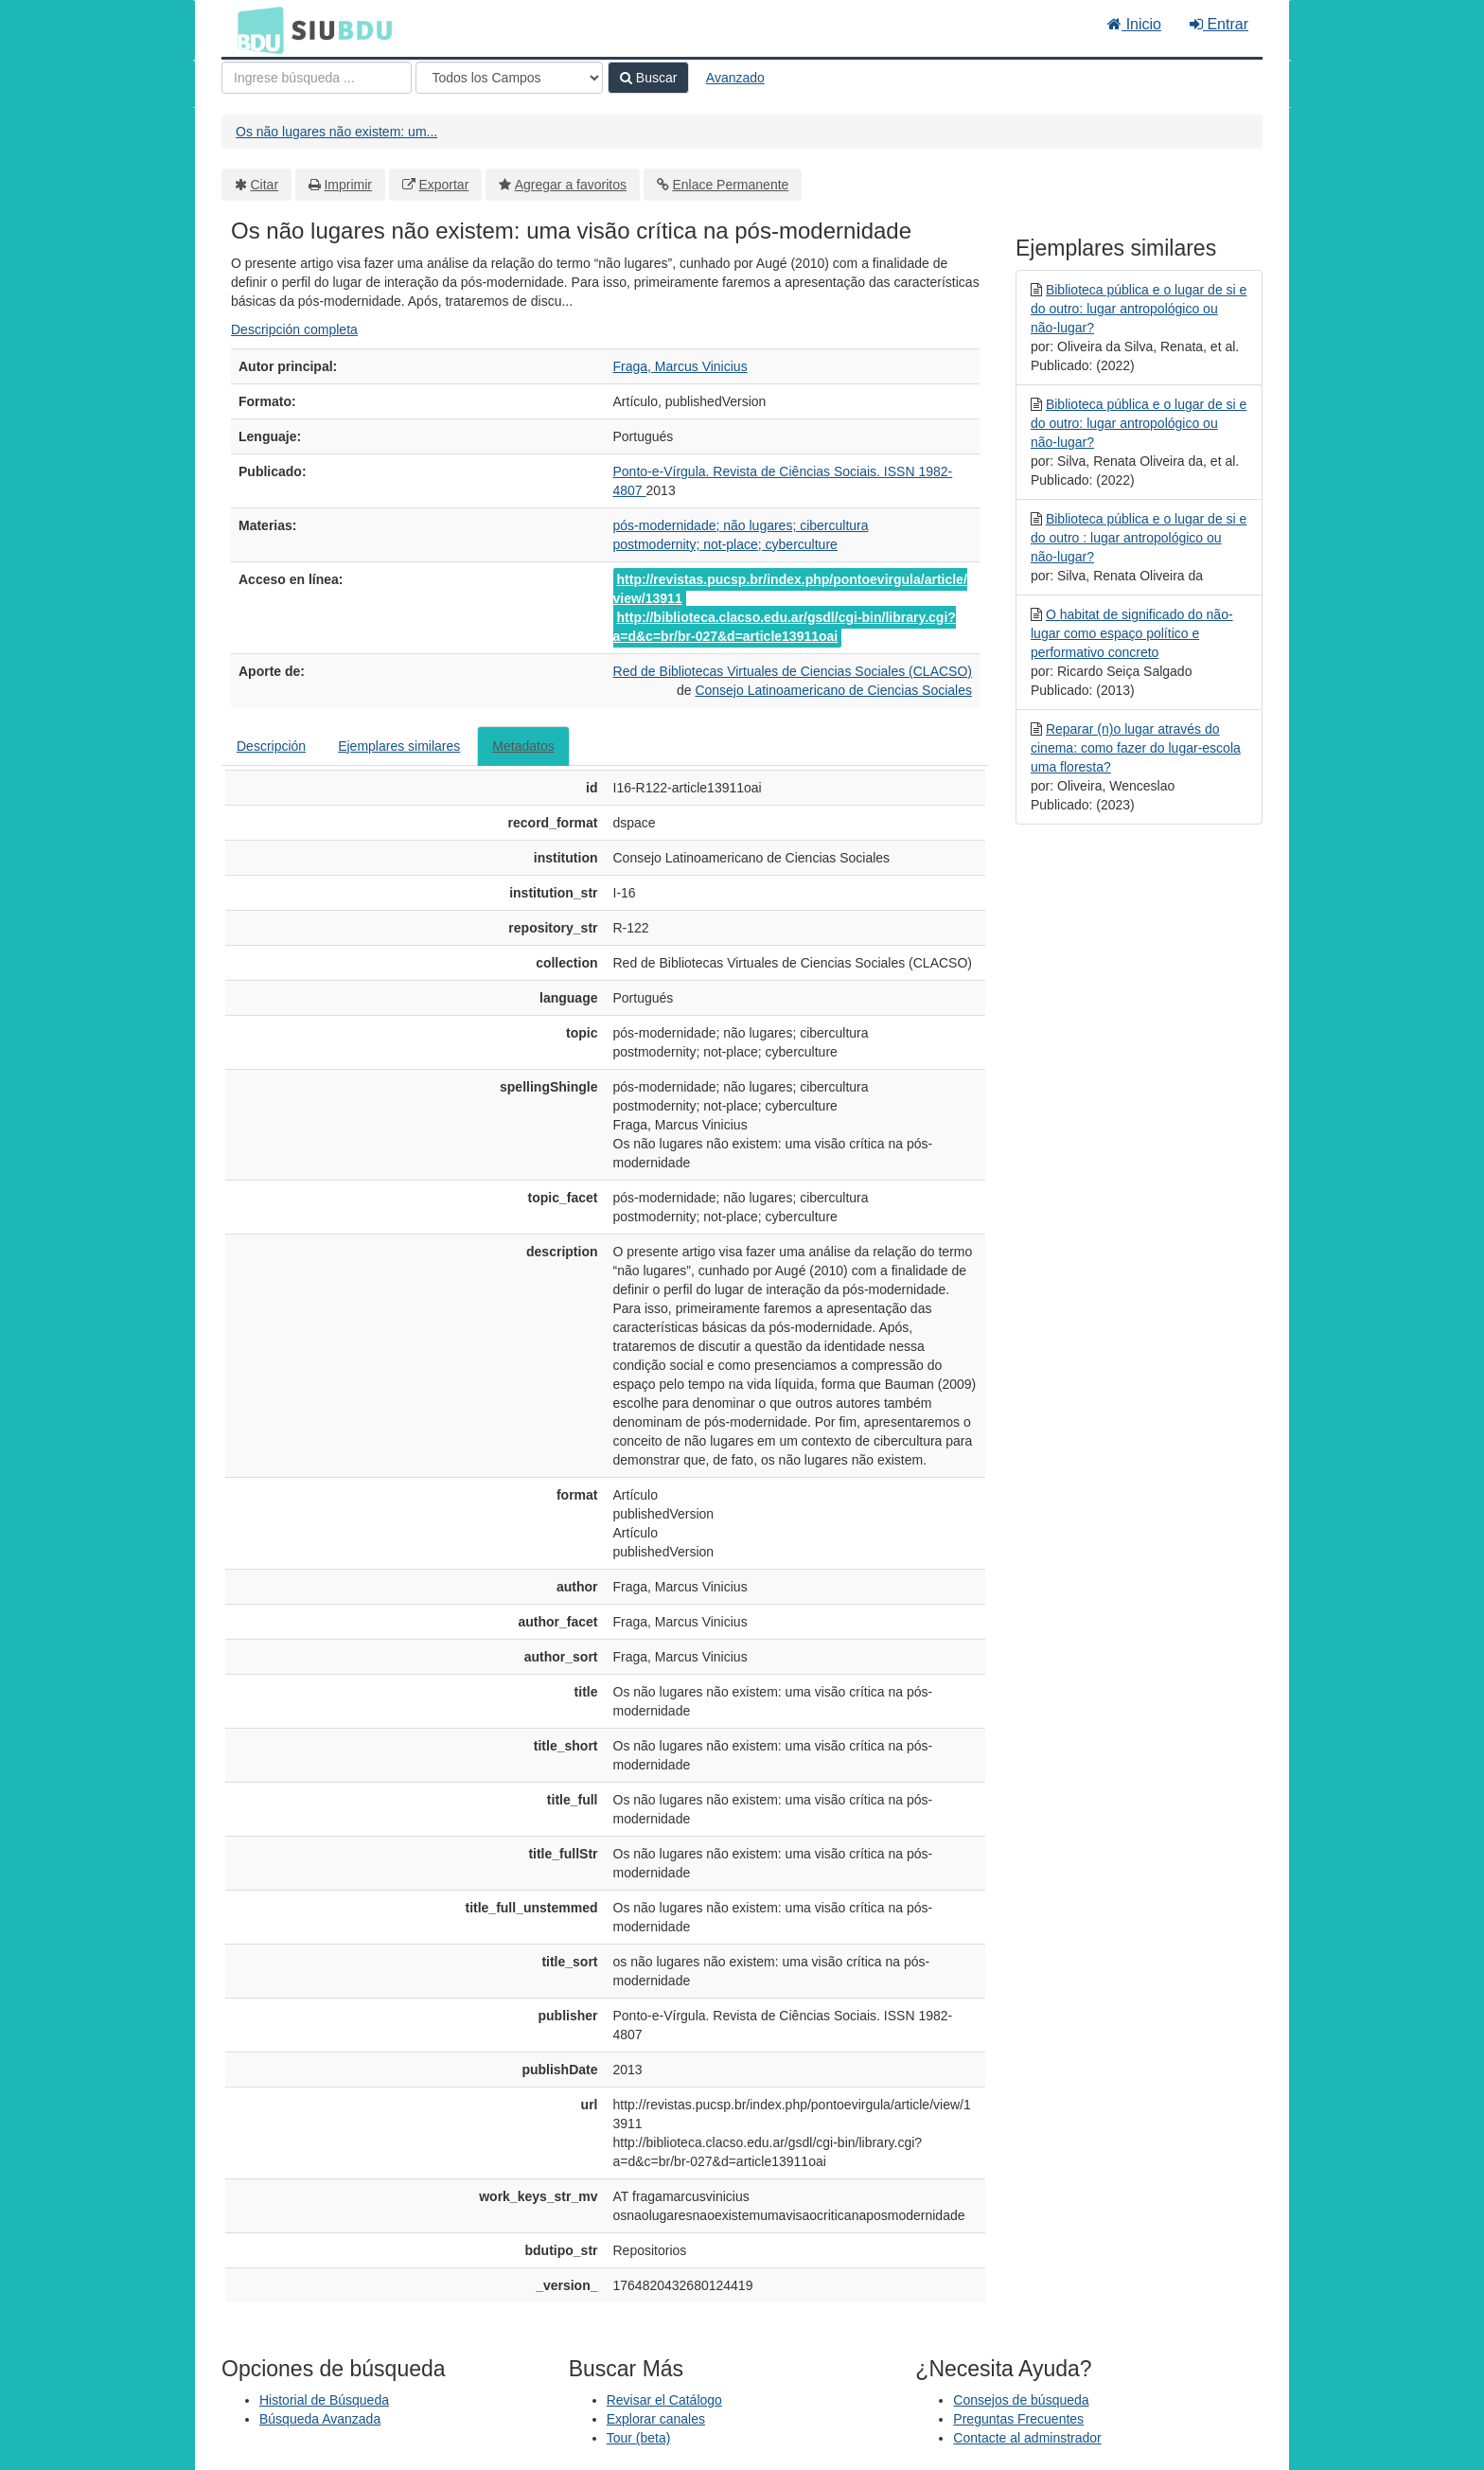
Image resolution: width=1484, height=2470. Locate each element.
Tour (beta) (639, 2437)
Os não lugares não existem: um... (336, 131)
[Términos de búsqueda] (316, 78)
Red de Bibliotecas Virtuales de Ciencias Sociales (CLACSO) (792, 671)
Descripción (271, 746)
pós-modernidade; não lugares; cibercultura (741, 525)
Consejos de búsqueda (1020, 2400)
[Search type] (509, 78)
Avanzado (735, 77)
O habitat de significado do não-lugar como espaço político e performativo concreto (1132, 633)
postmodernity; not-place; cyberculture (725, 544)
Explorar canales (656, 2418)
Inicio (1134, 24)
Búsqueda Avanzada (319, 2418)
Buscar (648, 77)
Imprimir (348, 184)
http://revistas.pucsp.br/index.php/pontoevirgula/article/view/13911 (790, 589)
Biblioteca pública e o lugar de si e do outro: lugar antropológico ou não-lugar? (1138, 308)
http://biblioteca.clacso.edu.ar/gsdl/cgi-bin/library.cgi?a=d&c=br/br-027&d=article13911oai (784, 627)
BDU (255, 29)
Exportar (443, 184)
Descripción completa (294, 329)
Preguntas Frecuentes (1018, 2418)
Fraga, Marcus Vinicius (680, 366)
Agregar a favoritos (571, 184)
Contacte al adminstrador (1027, 2437)
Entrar (1219, 24)
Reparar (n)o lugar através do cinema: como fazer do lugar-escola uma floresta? (1136, 747)
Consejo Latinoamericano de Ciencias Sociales (833, 690)
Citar (265, 184)
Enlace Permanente (730, 184)
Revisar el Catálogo (664, 2400)
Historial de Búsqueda (324, 2400)
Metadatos (523, 746)
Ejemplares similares (399, 746)
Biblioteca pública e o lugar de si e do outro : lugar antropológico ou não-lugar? (1138, 537)
